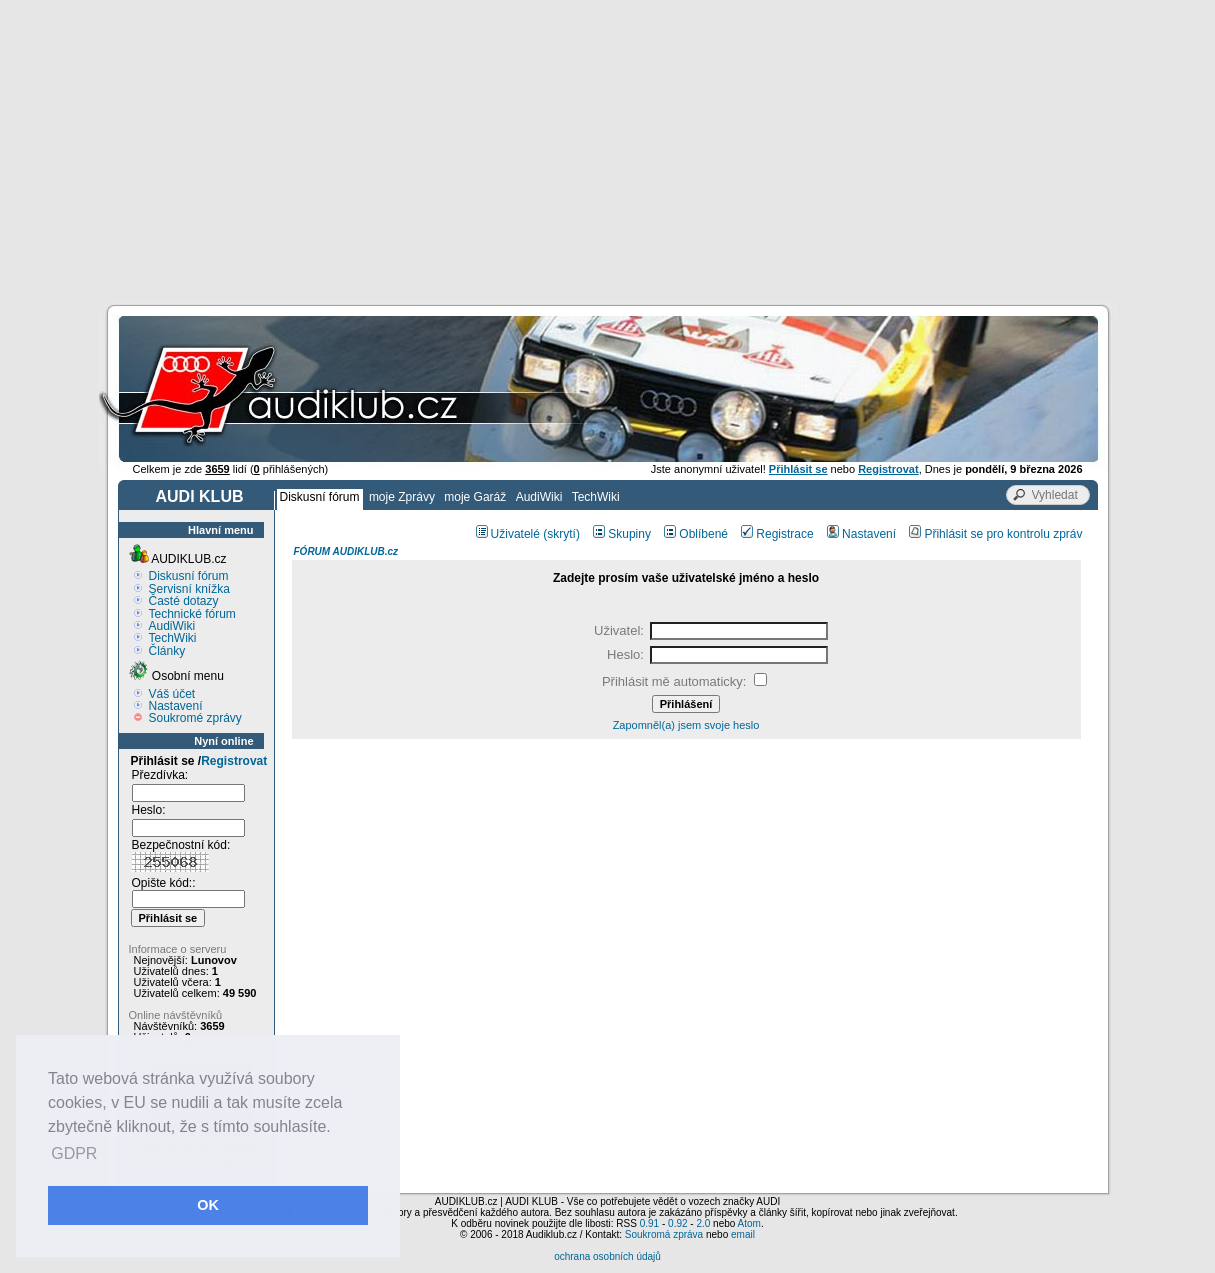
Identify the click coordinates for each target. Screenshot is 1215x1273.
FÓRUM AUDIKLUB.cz (346, 551)
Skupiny (622, 534)
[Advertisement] (608, 150)
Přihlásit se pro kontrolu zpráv (995, 534)
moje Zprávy (402, 497)
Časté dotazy (184, 601)
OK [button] (208, 1205)
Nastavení (176, 706)
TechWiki (596, 497)
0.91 (649, 1223)
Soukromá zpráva (664, 1234)
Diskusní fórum (320, 497)
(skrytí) (561, 534)
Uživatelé (508, 534)
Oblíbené (696, 534)
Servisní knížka (189, 589)
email (743, 1234)
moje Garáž (475, 497)
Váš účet (172, 694)
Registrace (777, 534)
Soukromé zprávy (195, 718)
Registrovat (234, 761)
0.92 (677, 1223)
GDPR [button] (74, 1153)
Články (167, 651)
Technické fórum (192, 614)
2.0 (703, 1223)
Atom (749, 1223)
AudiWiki (539, 497)
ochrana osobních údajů (607, 1256)
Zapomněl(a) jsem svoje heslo (686, 725)
